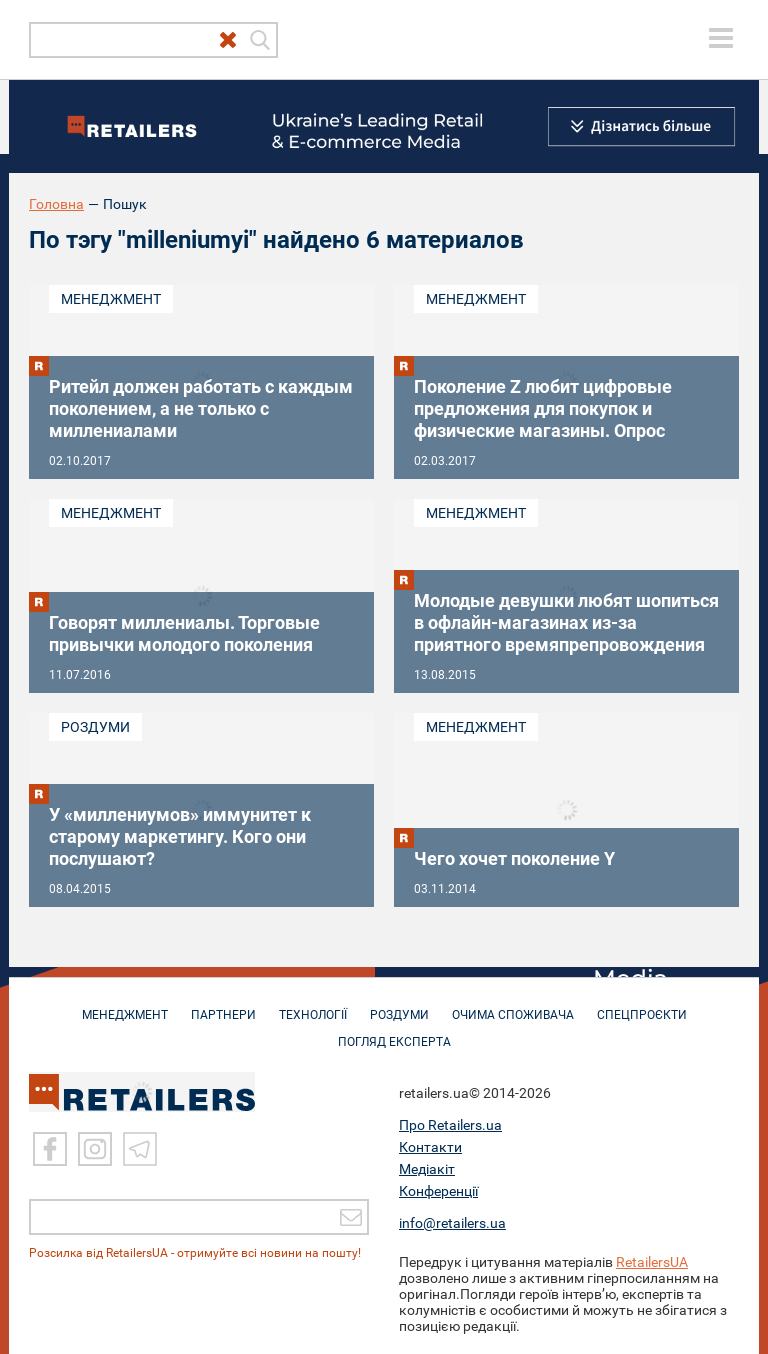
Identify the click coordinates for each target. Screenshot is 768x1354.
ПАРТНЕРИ (223, 1005)
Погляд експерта (394, 1032)
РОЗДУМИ (399, 1005)
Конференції (438, 1191)
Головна (56, 204)
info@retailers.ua (452, 1223)
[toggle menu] (721, 38)
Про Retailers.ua (450, 1125)
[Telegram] (140, 1149)
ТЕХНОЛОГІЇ (313, 1005)
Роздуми (95, 727)
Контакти (430, 1147)
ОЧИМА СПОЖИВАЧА (513, 1005)
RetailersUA (652, 1262)
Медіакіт (427, 1169)
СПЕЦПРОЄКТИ (642, 1005)
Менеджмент (111, 299)
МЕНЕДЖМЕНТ (125, 1005)
